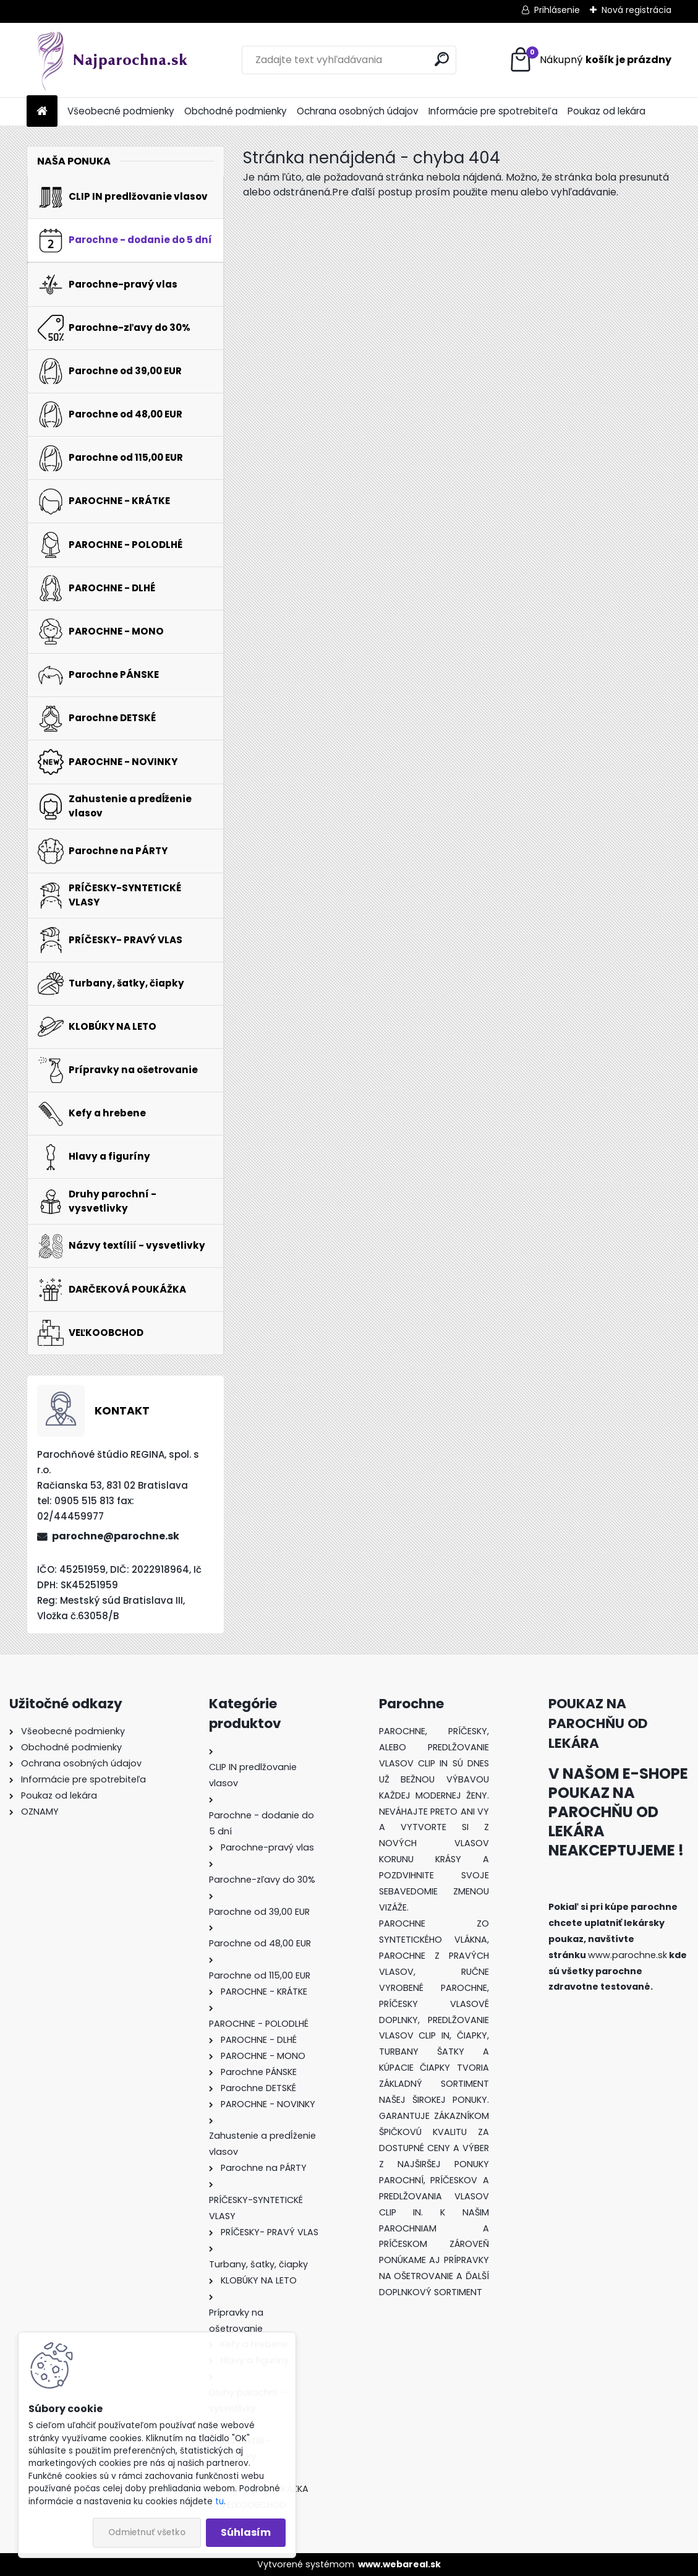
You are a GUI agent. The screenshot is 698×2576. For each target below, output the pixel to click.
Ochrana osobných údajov (358, 111)
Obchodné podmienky (235, 111)
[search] (442, 59)
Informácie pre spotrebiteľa (493, 111)
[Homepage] (42, 112)
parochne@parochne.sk (115, 1536)
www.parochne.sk (627, 1955)
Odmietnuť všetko (146, 2532)
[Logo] (112, 60)
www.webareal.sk (399, 2564)
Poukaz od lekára (606, 111)
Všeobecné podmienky (120, 111)
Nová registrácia (636, 10)
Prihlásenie (557, 10)
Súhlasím (246, 2532)
